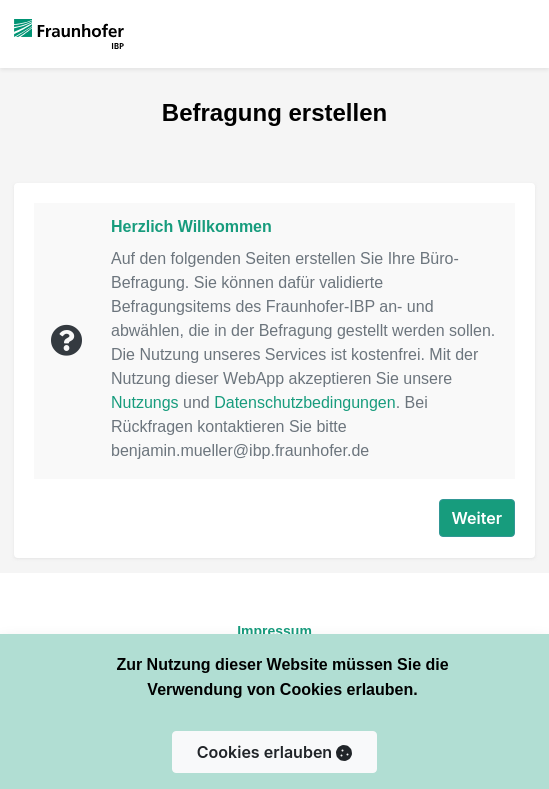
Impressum (274, 631)
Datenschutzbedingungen (304, 402)
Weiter (477, 518)
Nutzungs (145, 402)
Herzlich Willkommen (191, 226)
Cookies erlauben (274, 752)
